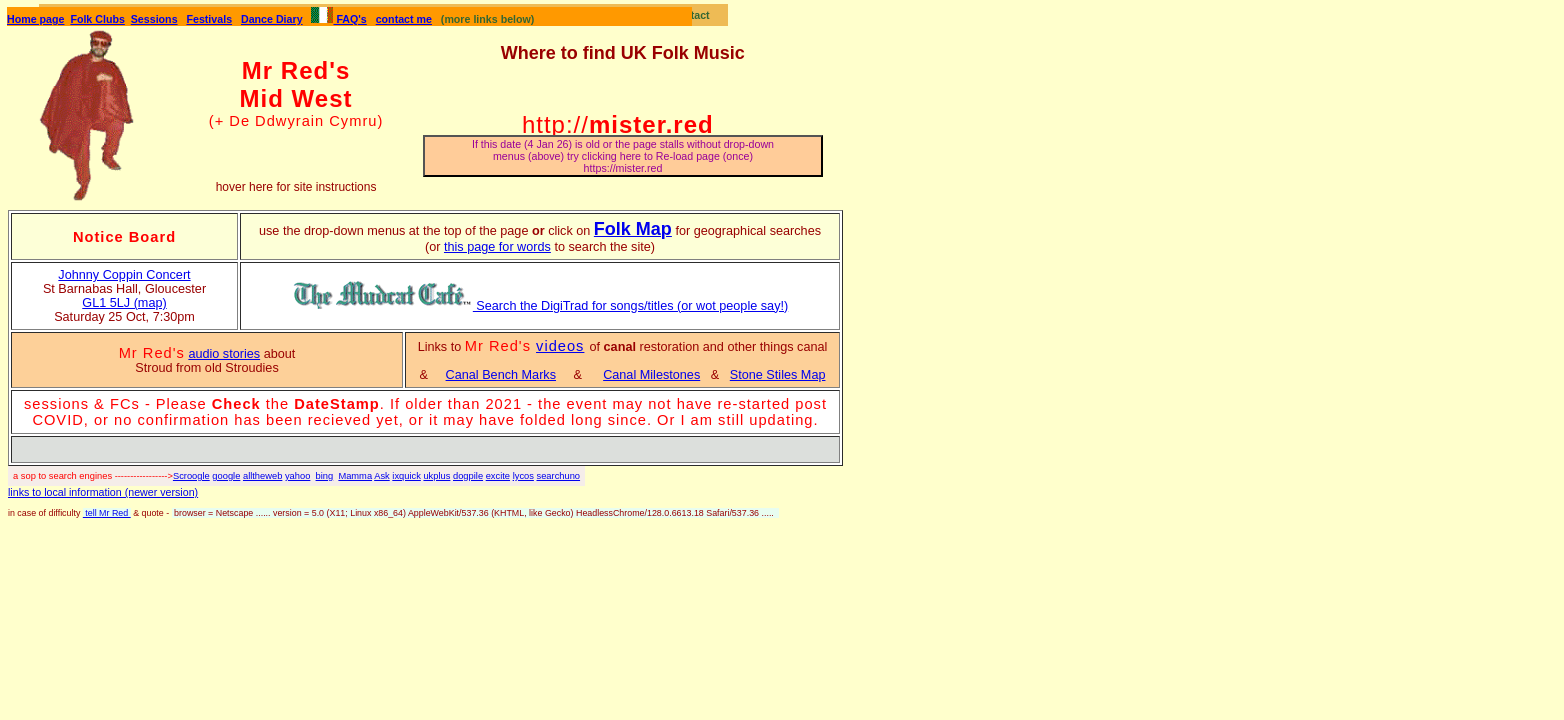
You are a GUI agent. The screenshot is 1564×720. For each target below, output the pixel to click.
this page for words (497, 247)
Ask (382, 476)
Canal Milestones (651, 375)
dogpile (468, 476)
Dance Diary (272, 19)
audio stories (224, 354)
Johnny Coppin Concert (124, 275)
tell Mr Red (107, 513)
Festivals (209, 19)
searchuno (559, 476)
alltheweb (262, 476)
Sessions (154, 19)
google (226, 476)
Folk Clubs (97, 19)
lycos (523, 476)
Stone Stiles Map (778, 375)
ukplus (436, 476)
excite (498, 476)
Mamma (355, 476)
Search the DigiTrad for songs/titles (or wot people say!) (540, 306)
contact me (404, 19)
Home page (35, 19)
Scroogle (191, 476)
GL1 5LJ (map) (124, 303)
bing (325, 476)
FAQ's (338, 19)
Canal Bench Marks (501, 375)
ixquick (406, 476)
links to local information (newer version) (103, 492)
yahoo (297, 476)
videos (560, 346)
